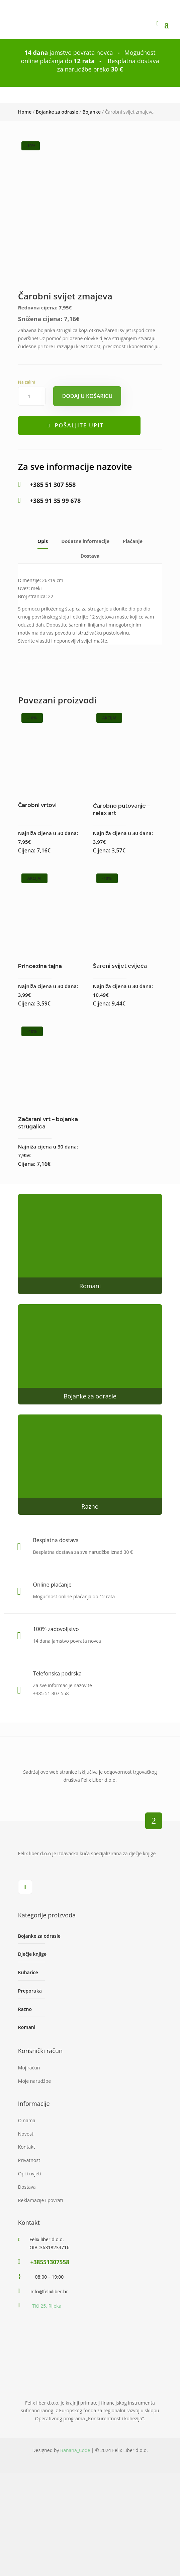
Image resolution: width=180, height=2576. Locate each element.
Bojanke (91, 112)
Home (25, 112)
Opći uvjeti (29, 2207)
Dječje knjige (32, 1988)
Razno (89, 1540)
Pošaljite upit (79, 459)
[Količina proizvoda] (32, 430)
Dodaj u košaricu (87, 430)
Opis (42, 575)
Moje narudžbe (34, 2115)
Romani (90, 1320)
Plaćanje (133, 575)
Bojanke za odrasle (57, 112)
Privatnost (29, 2194)
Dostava (90, 590)
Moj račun (29, 2101)
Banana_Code (75, 2484)
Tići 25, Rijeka (46, 2340)
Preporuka (30, 2025)
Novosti (26, 2168)
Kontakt (26, 2181)
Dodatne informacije (85, 575)
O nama (26, 2154)
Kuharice (28, 2006)
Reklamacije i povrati (40, 2234)
